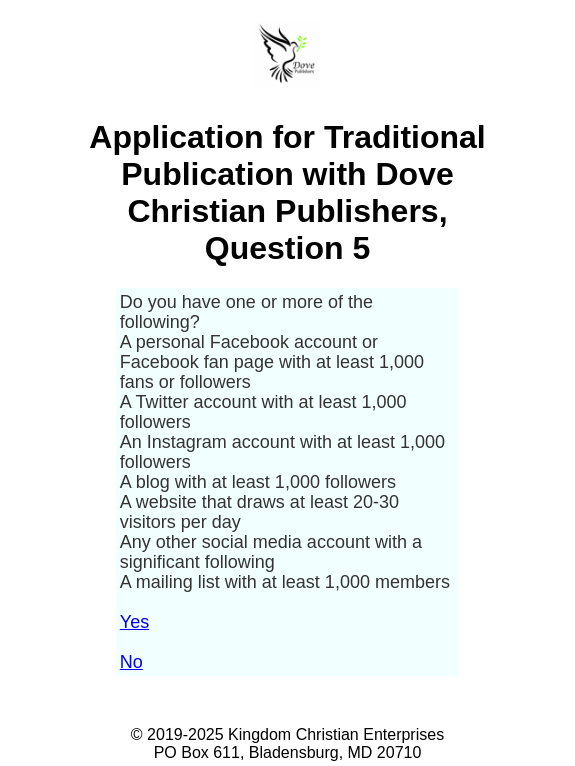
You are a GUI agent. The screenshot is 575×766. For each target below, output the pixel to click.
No (131, 662)
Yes (134, 622)
